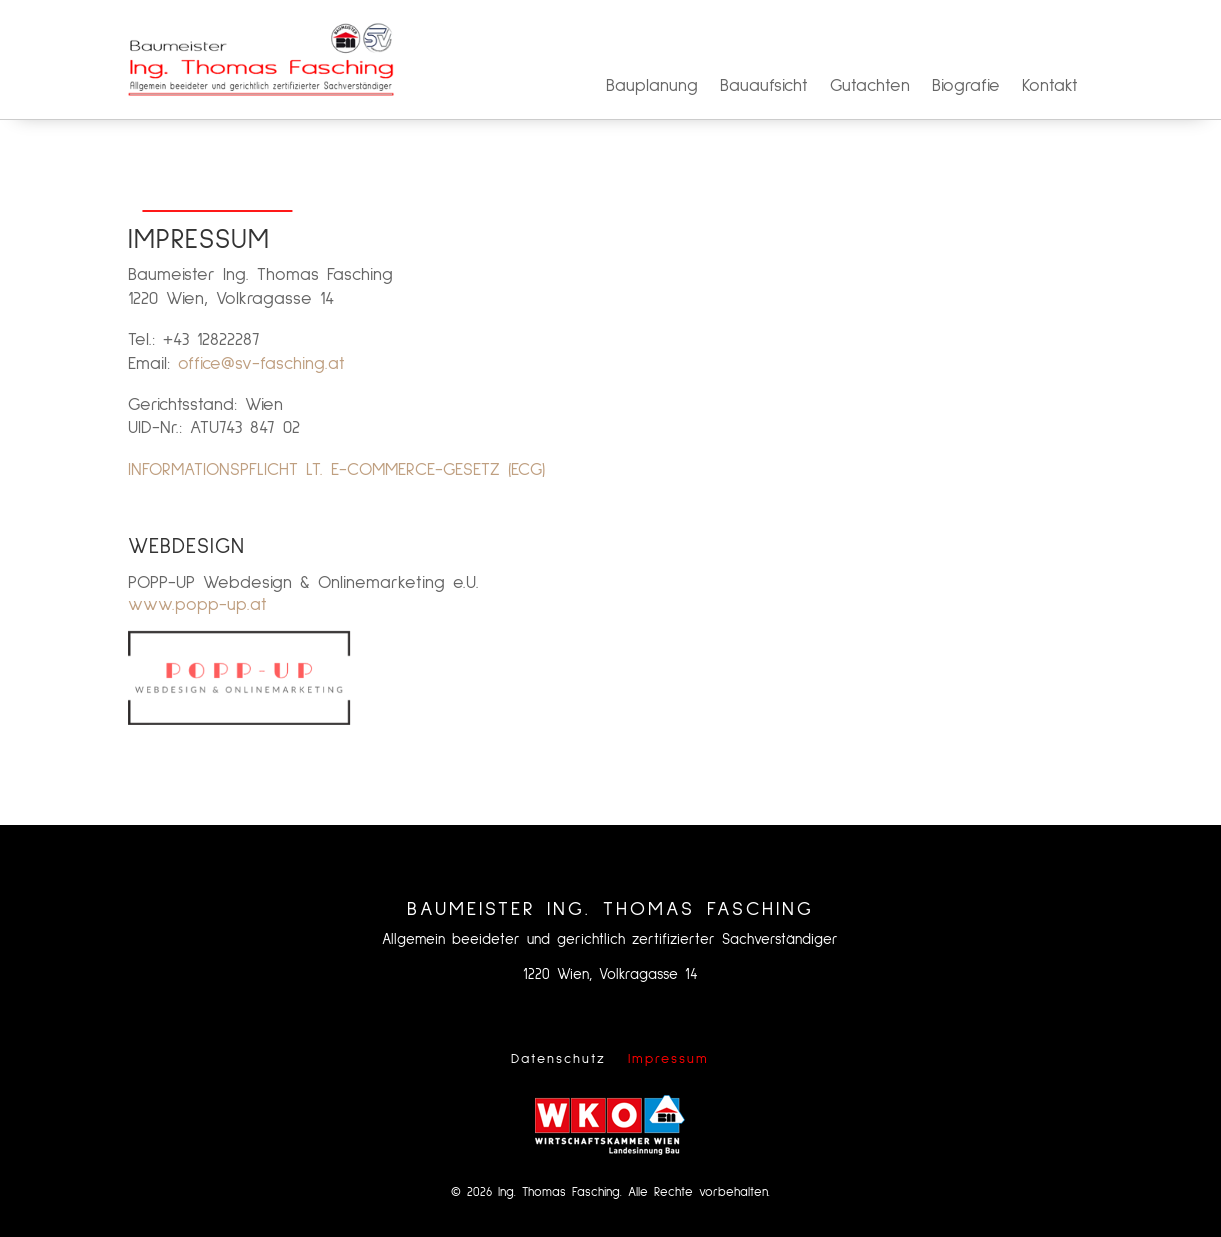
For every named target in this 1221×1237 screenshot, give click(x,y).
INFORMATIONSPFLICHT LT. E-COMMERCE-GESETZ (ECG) (336, 470)
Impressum (668, 1059)
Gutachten (870, 87)
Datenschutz (558, 1059)
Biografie (966, 87)
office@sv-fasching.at (261, 364)
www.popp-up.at (197, 605)
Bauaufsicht (764, 87)
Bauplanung (652, 87)
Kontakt (1050, 87)
